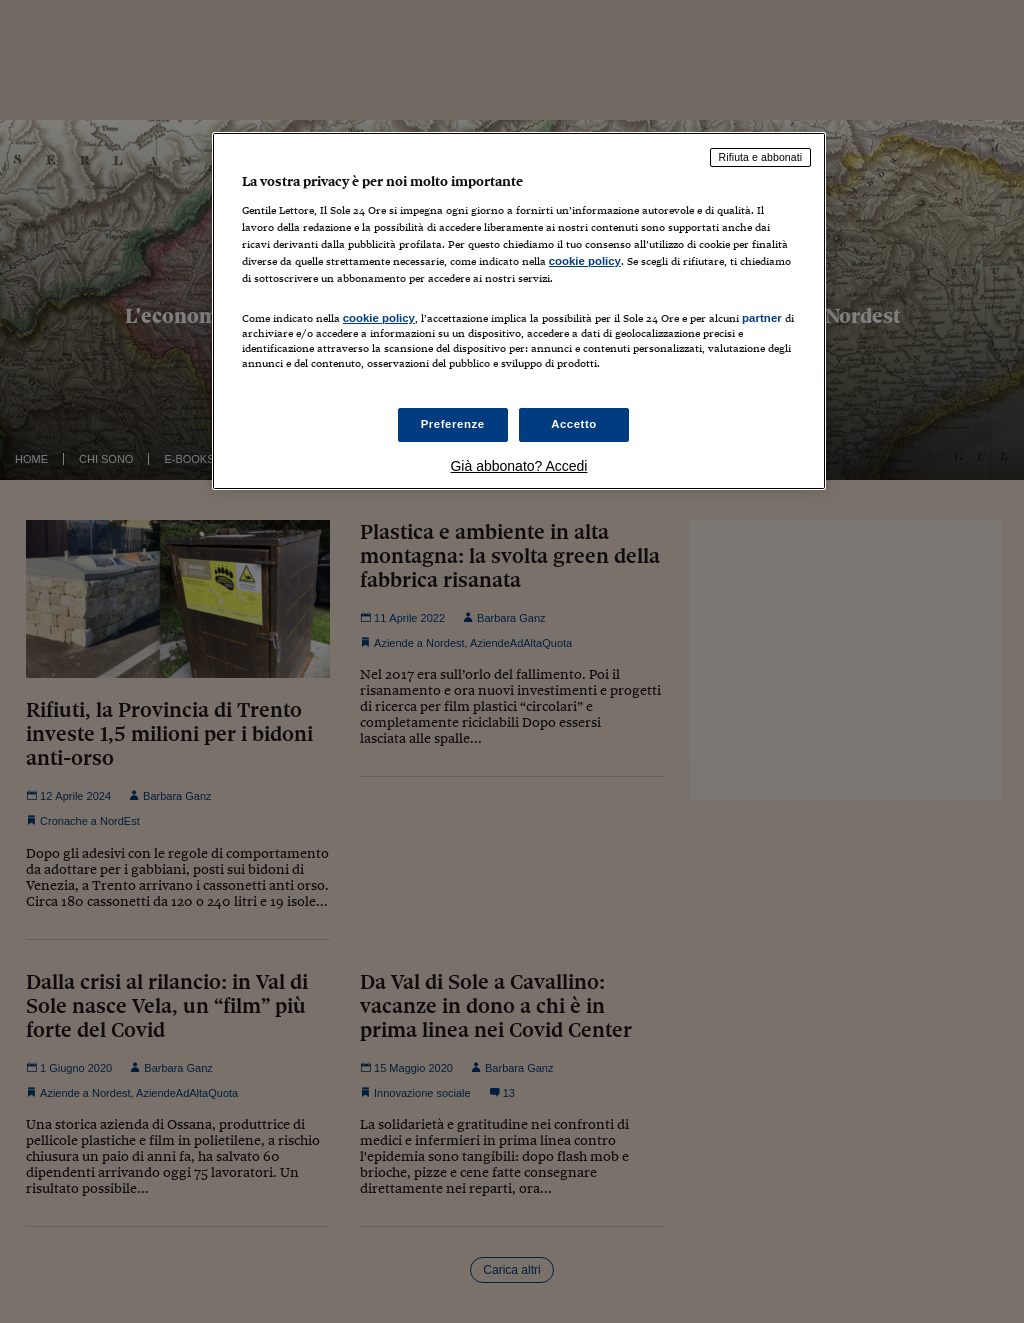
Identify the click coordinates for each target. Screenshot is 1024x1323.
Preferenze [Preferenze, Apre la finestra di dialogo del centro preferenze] (453, 424)
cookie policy (585, 261)
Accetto (574, 424)
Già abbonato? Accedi (518, 466)
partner (762, 318)
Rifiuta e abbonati (761, 157)
